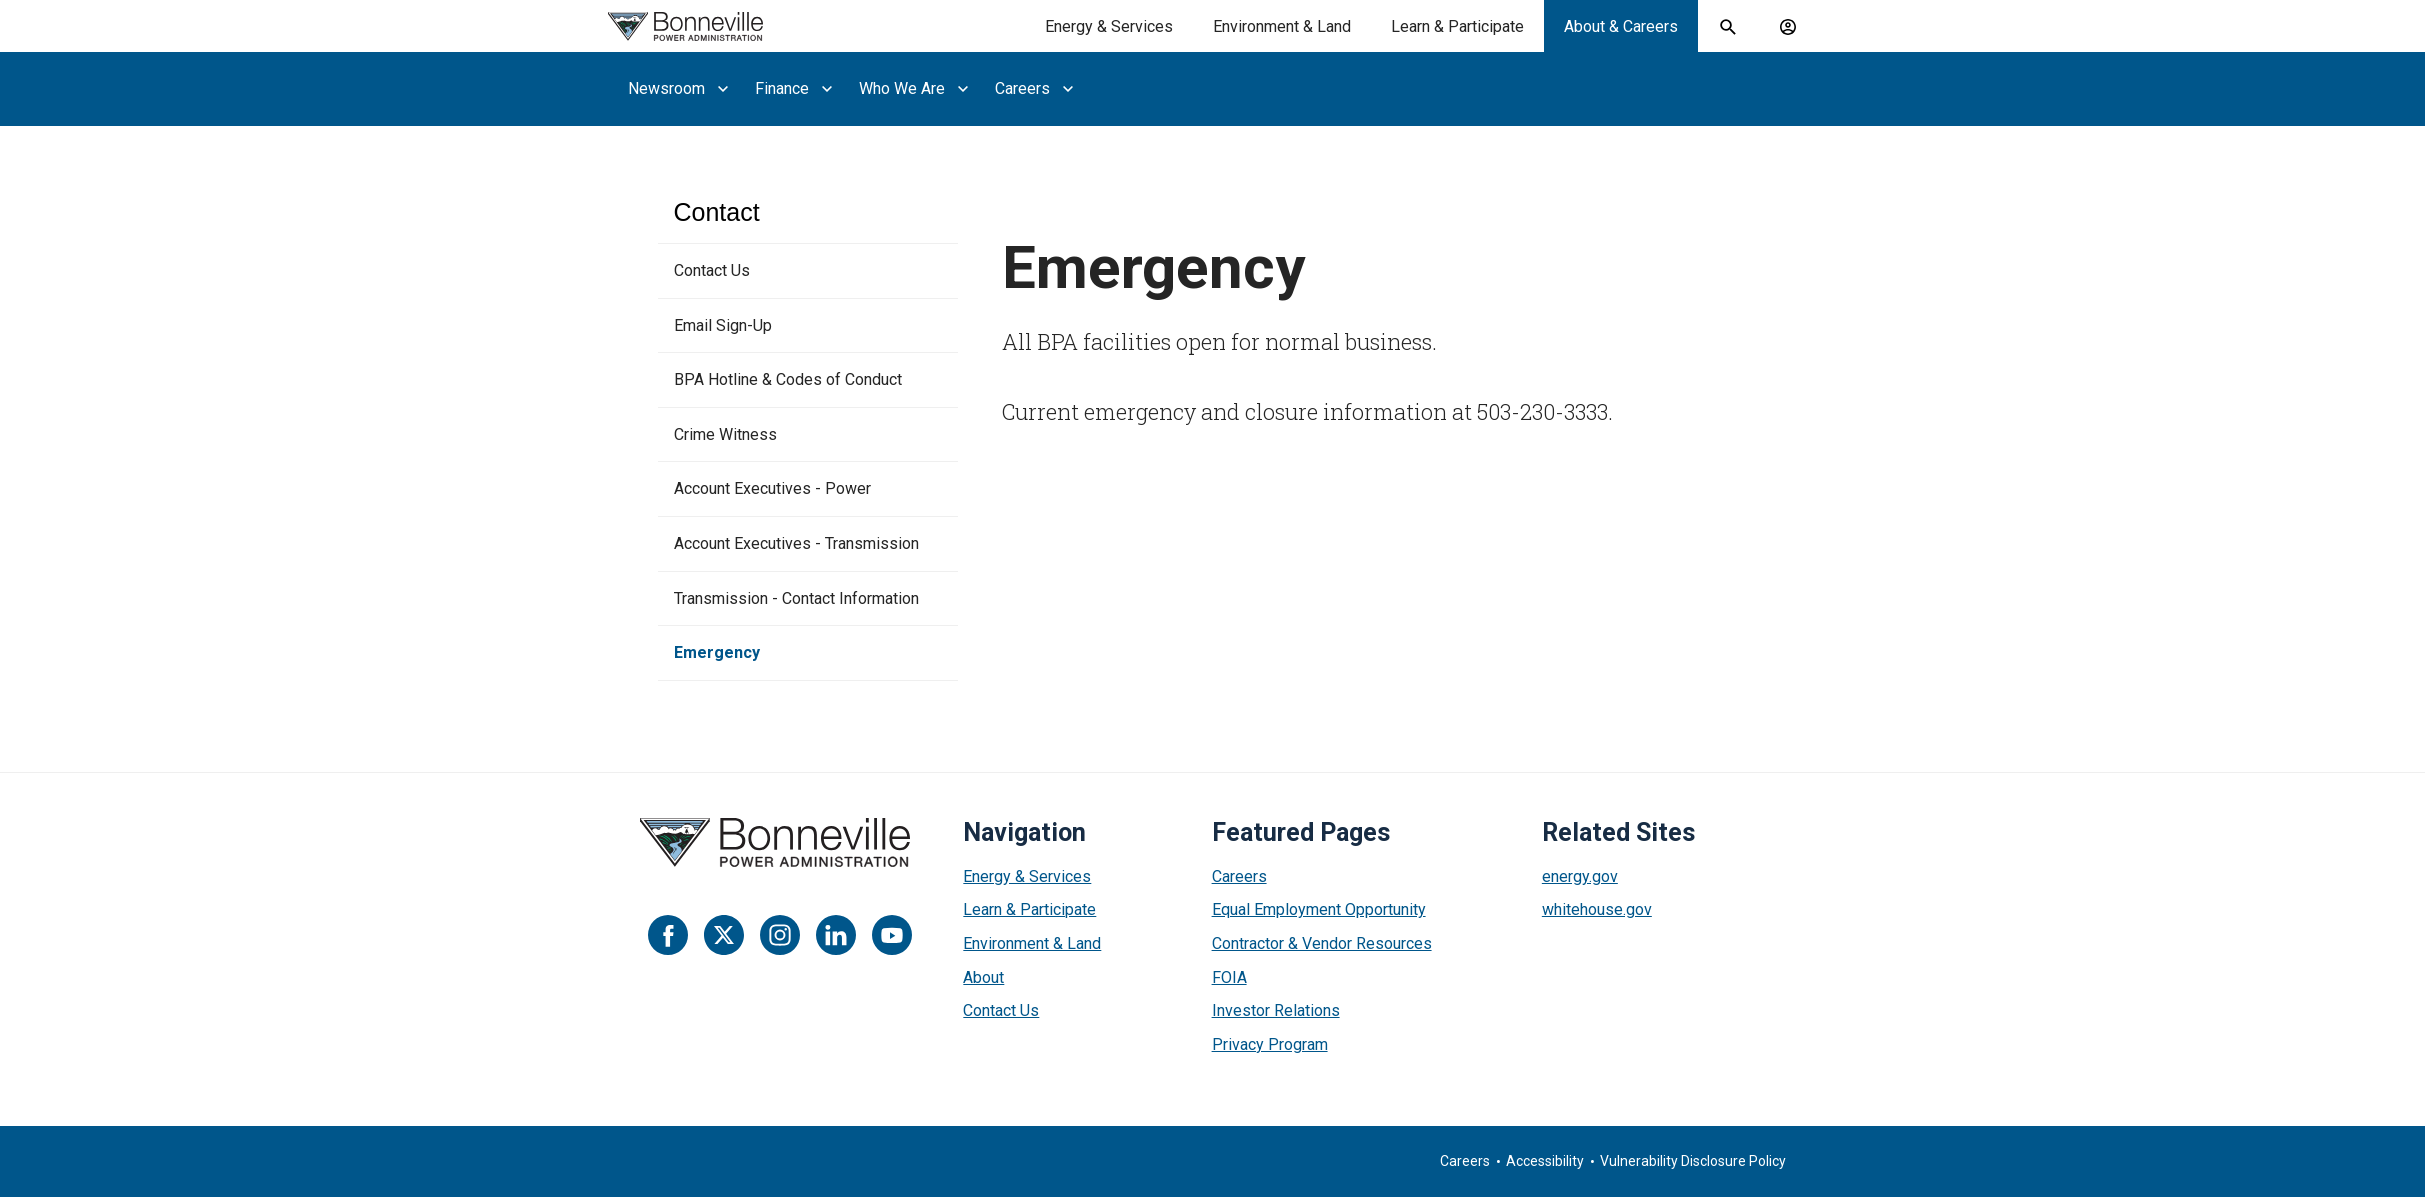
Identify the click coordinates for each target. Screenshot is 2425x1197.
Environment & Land (1032, 943)
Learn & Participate (1029, 909)
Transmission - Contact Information (796, 598)
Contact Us (712, 270)
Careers (1239, 876)
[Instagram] (780, 935)
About (983, 977)
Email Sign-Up (723, 325)
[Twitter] (724, 935)
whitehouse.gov (1597, 909)
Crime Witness (725, 434)
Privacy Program (1270, 1044)
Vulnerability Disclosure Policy (1693, 1161)
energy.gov (1580, 876)
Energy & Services (1027, 876)
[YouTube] (892, 935)
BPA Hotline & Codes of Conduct (788, 379)
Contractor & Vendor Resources (1322, 943)
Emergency (717, 652)
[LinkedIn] (836, 935)
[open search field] (1728, 27)
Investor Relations (1276, 1010)
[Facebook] (668, 935)
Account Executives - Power (772, 488)
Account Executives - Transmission (796, 543)
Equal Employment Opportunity (1319, 909)
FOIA (1229, 977)
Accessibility (1545, 1161)
